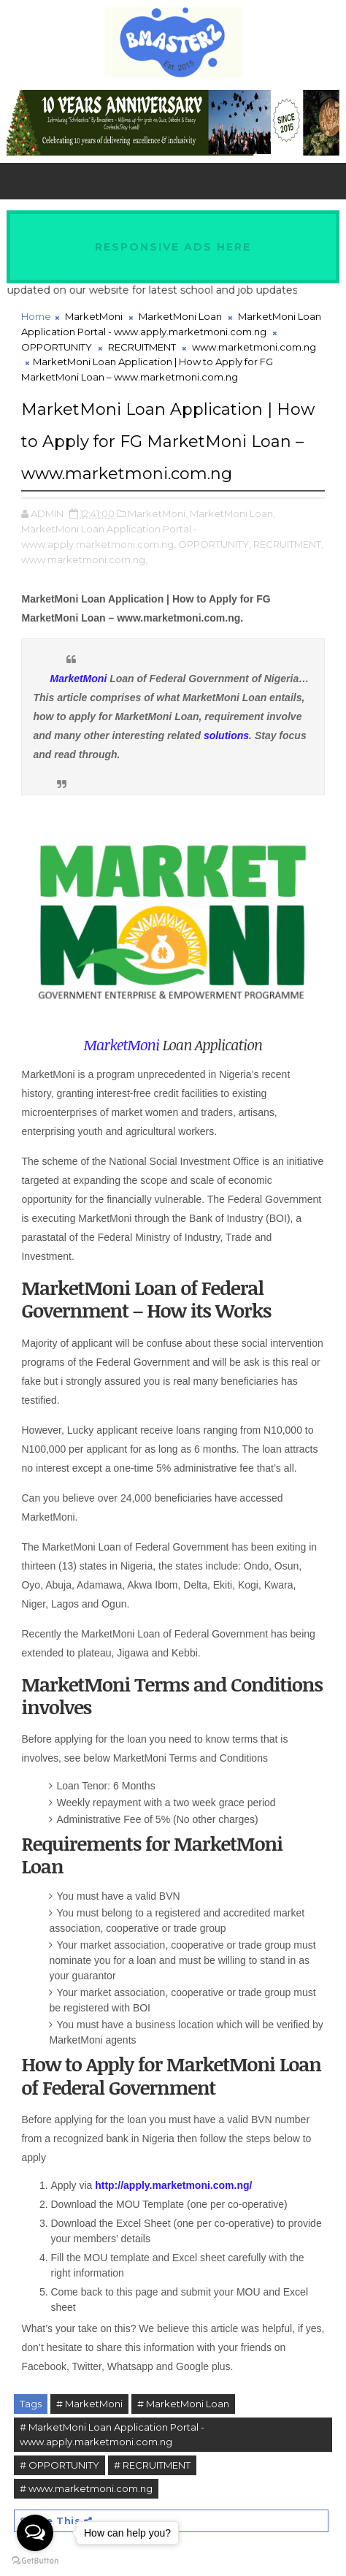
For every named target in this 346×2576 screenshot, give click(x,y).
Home (36, 316)
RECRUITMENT (142, 347)
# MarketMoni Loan (183, 2403)
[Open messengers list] (35, 2533)
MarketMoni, (158, 513)
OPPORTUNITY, (214, 544)
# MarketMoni (89, 2403)
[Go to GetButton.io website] (35, 2561)
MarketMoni (94, 316)
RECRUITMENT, (288, 544)
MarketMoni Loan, (232, 513)
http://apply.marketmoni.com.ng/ (173, 2185)
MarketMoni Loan (180, 316)
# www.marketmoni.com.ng (86, 2488)
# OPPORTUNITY (59, 2465)
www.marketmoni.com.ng (254, 347)
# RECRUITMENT (152, 2465)
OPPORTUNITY (56, 347)
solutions (226, 735)
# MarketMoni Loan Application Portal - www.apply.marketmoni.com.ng (112, 2434)
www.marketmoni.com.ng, (84, 559)
